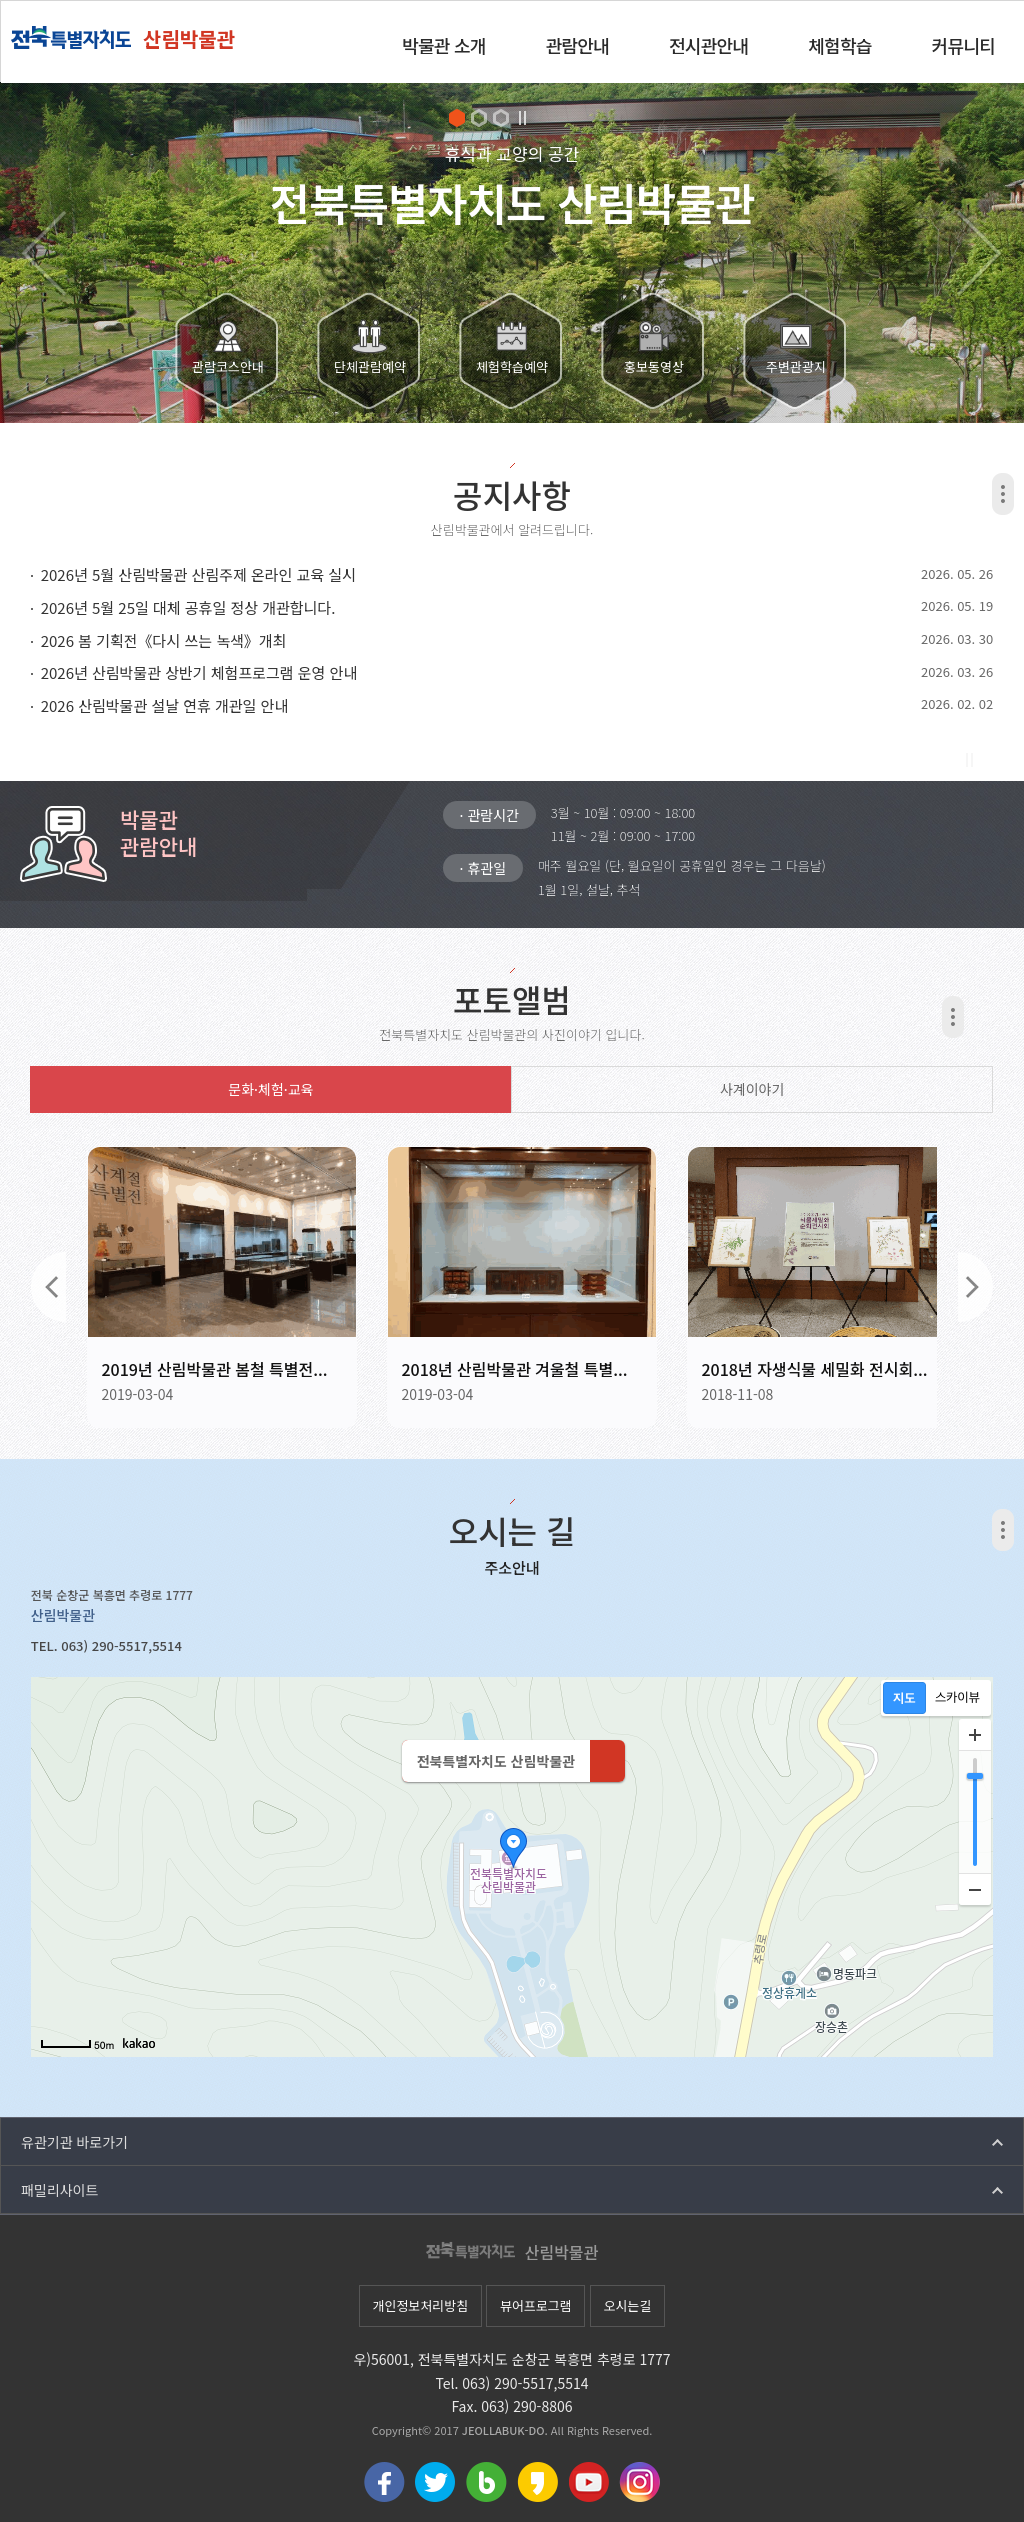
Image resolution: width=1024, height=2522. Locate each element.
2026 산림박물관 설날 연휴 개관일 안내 (165, 705)
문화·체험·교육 (270, 1089)
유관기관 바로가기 (74, 2142)
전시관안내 (708, 45)
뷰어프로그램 (536, 2305)
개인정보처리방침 (420, 2305)
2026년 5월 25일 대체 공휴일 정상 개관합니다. (188, 607)
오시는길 (628, 2305)
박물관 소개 (444, 45)
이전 (48, 1287)
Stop (523, 118)
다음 (975, 1287)
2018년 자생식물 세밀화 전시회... (814, 1369)
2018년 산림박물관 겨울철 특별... (514, 1369)
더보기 (1003, 494)
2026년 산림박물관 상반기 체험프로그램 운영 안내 (199, 672)
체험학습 (839, 45)
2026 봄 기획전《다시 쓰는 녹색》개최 (164, 640)
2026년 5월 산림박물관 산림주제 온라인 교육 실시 (198, 574)
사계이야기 (752, 1089)
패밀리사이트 (59, 2190)
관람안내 (577, 45)
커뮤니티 (963, 45)
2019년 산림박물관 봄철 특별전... (214, 1369)
